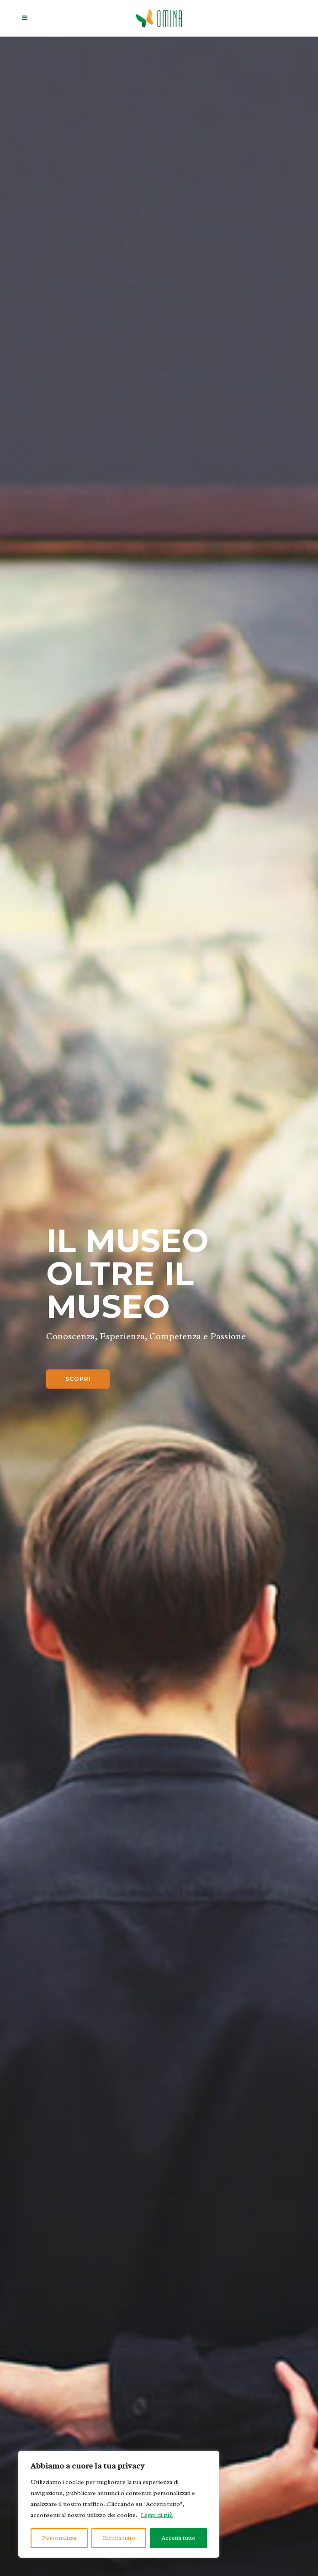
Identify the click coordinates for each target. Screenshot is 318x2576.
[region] (118, 2504)
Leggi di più (157, 2515)
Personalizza (59, 2538)
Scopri (78, 1378)
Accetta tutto (178, 2538)
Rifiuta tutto (119, 2538)
